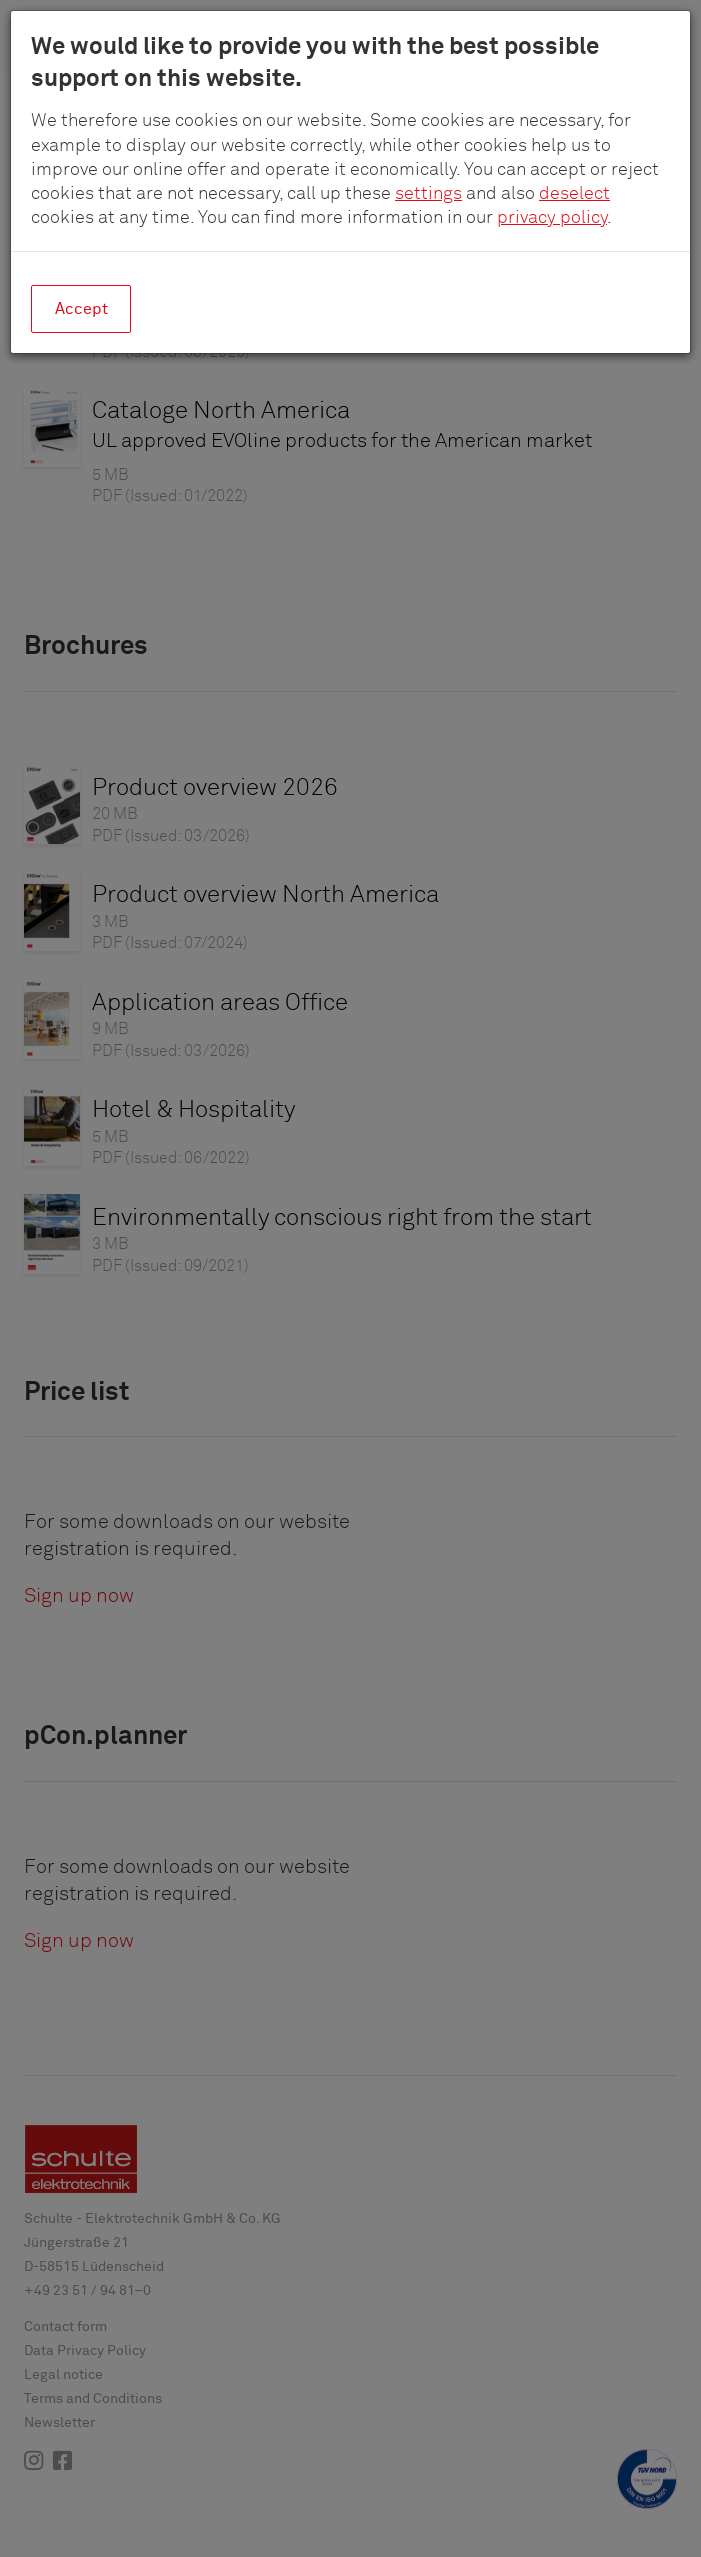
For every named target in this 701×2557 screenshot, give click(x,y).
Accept (81, 309)
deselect (574, 194)
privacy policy (552, 218)
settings (428, 194)
